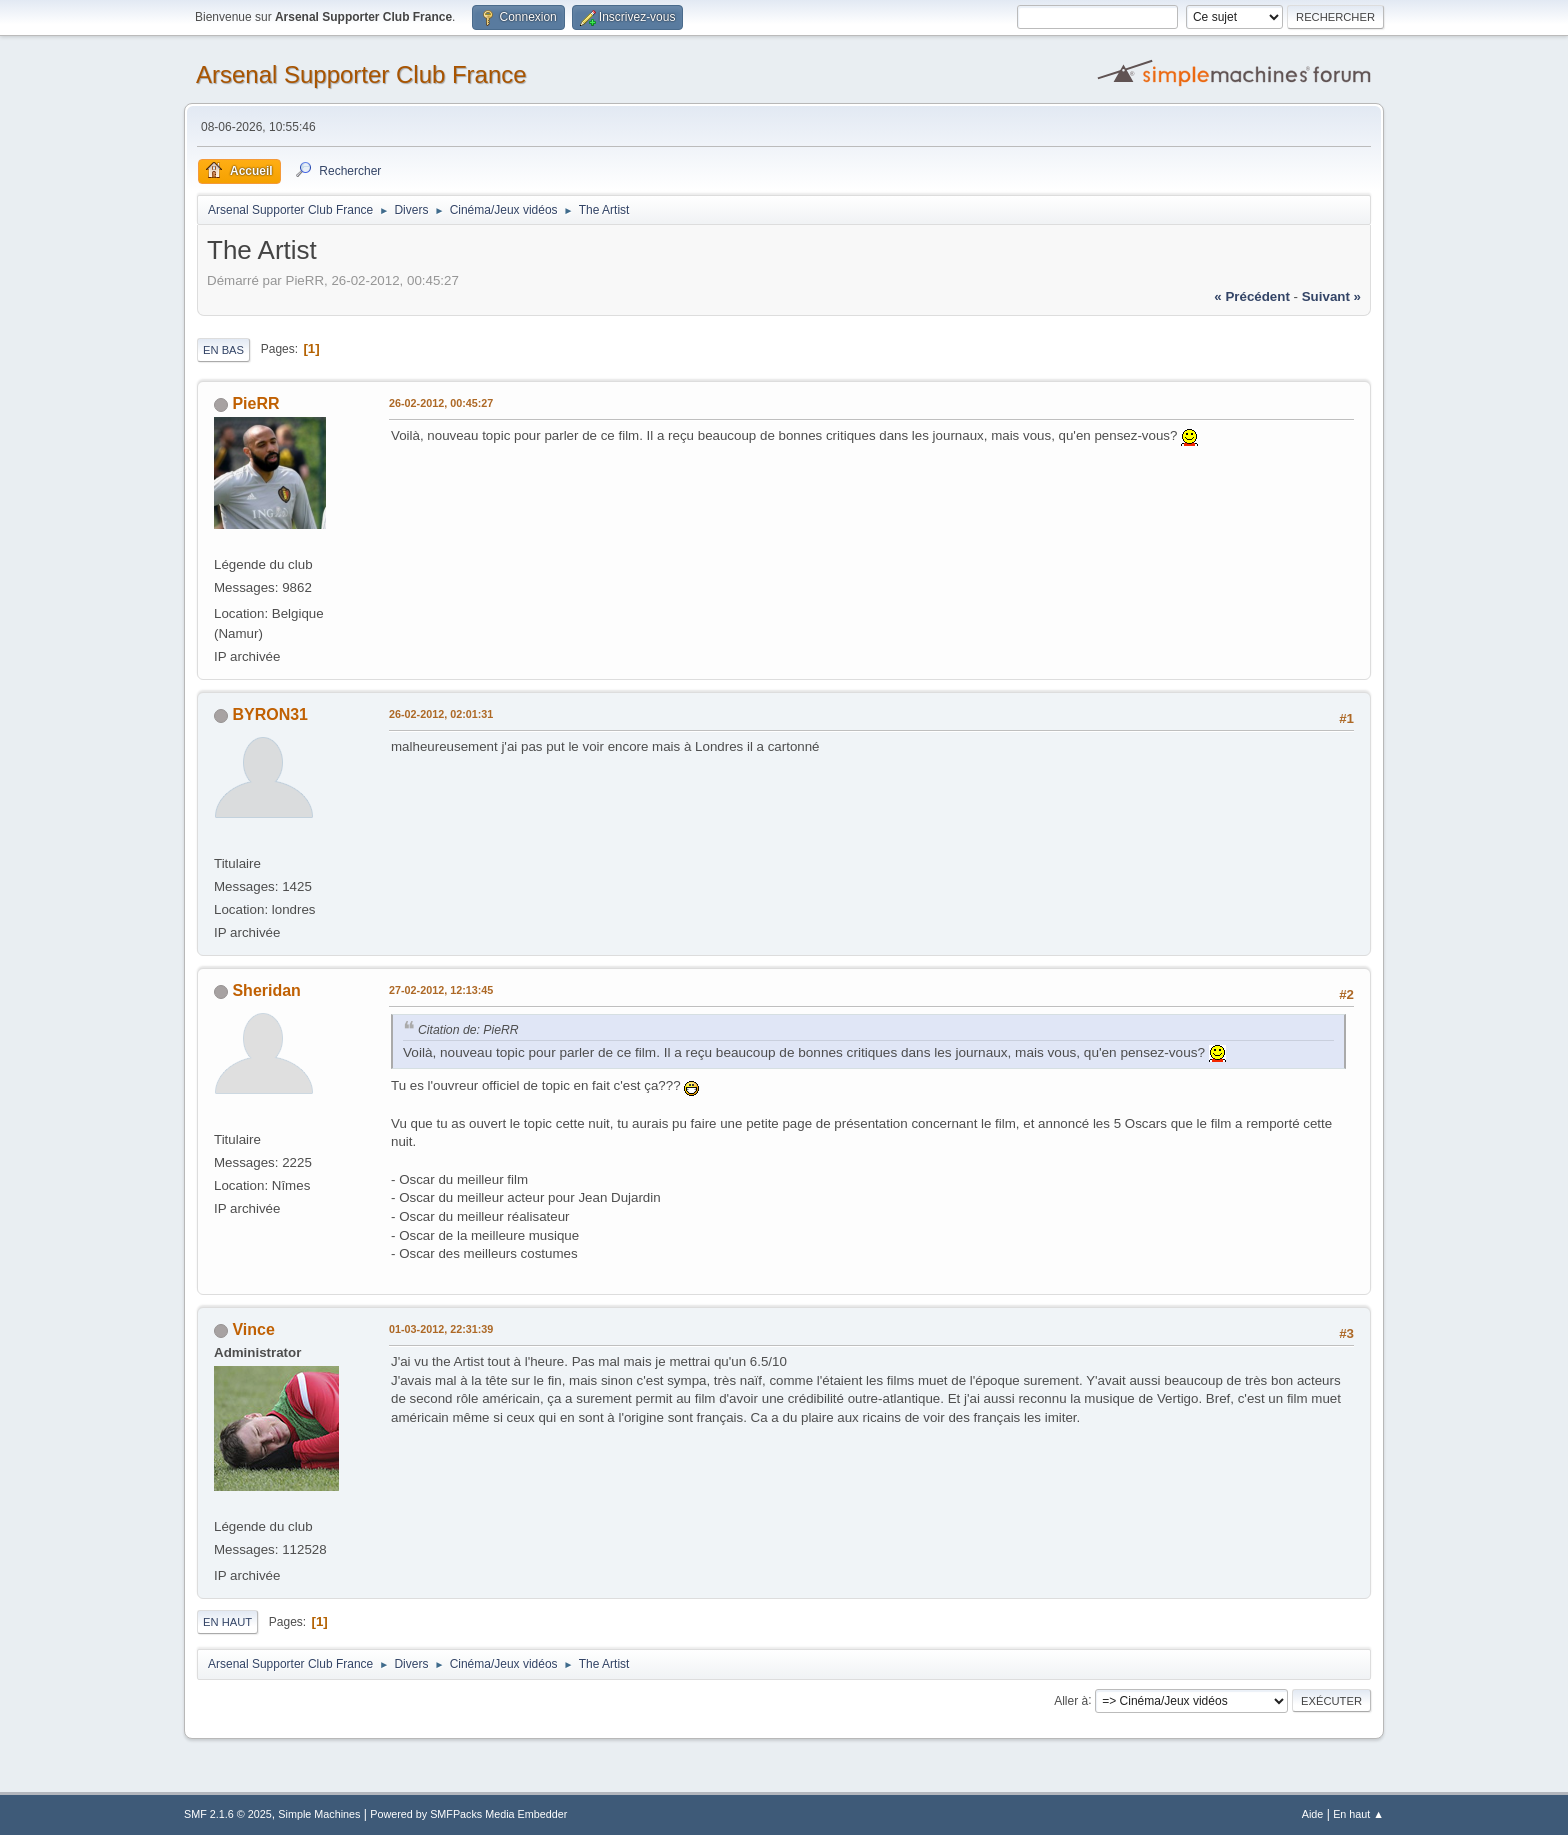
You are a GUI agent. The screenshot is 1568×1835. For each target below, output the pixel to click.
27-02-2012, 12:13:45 (441, 990)
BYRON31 (270, 714)
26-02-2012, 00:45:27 (441, 403)
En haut (227, 1622)
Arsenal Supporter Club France (361, 74)
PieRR (255, 403)
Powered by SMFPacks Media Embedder (468, 1814)
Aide (1313, 1814)
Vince (253, 1329)
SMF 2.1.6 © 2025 (228, 1814)
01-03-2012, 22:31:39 (441, 1329)
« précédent (1252, 296)
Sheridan (266, 990)
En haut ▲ (1358, 1814)
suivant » (1331, 296)
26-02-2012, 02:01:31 (441, 714)
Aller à (1071, 1700)
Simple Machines (319, 1814)
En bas (223, 350)
